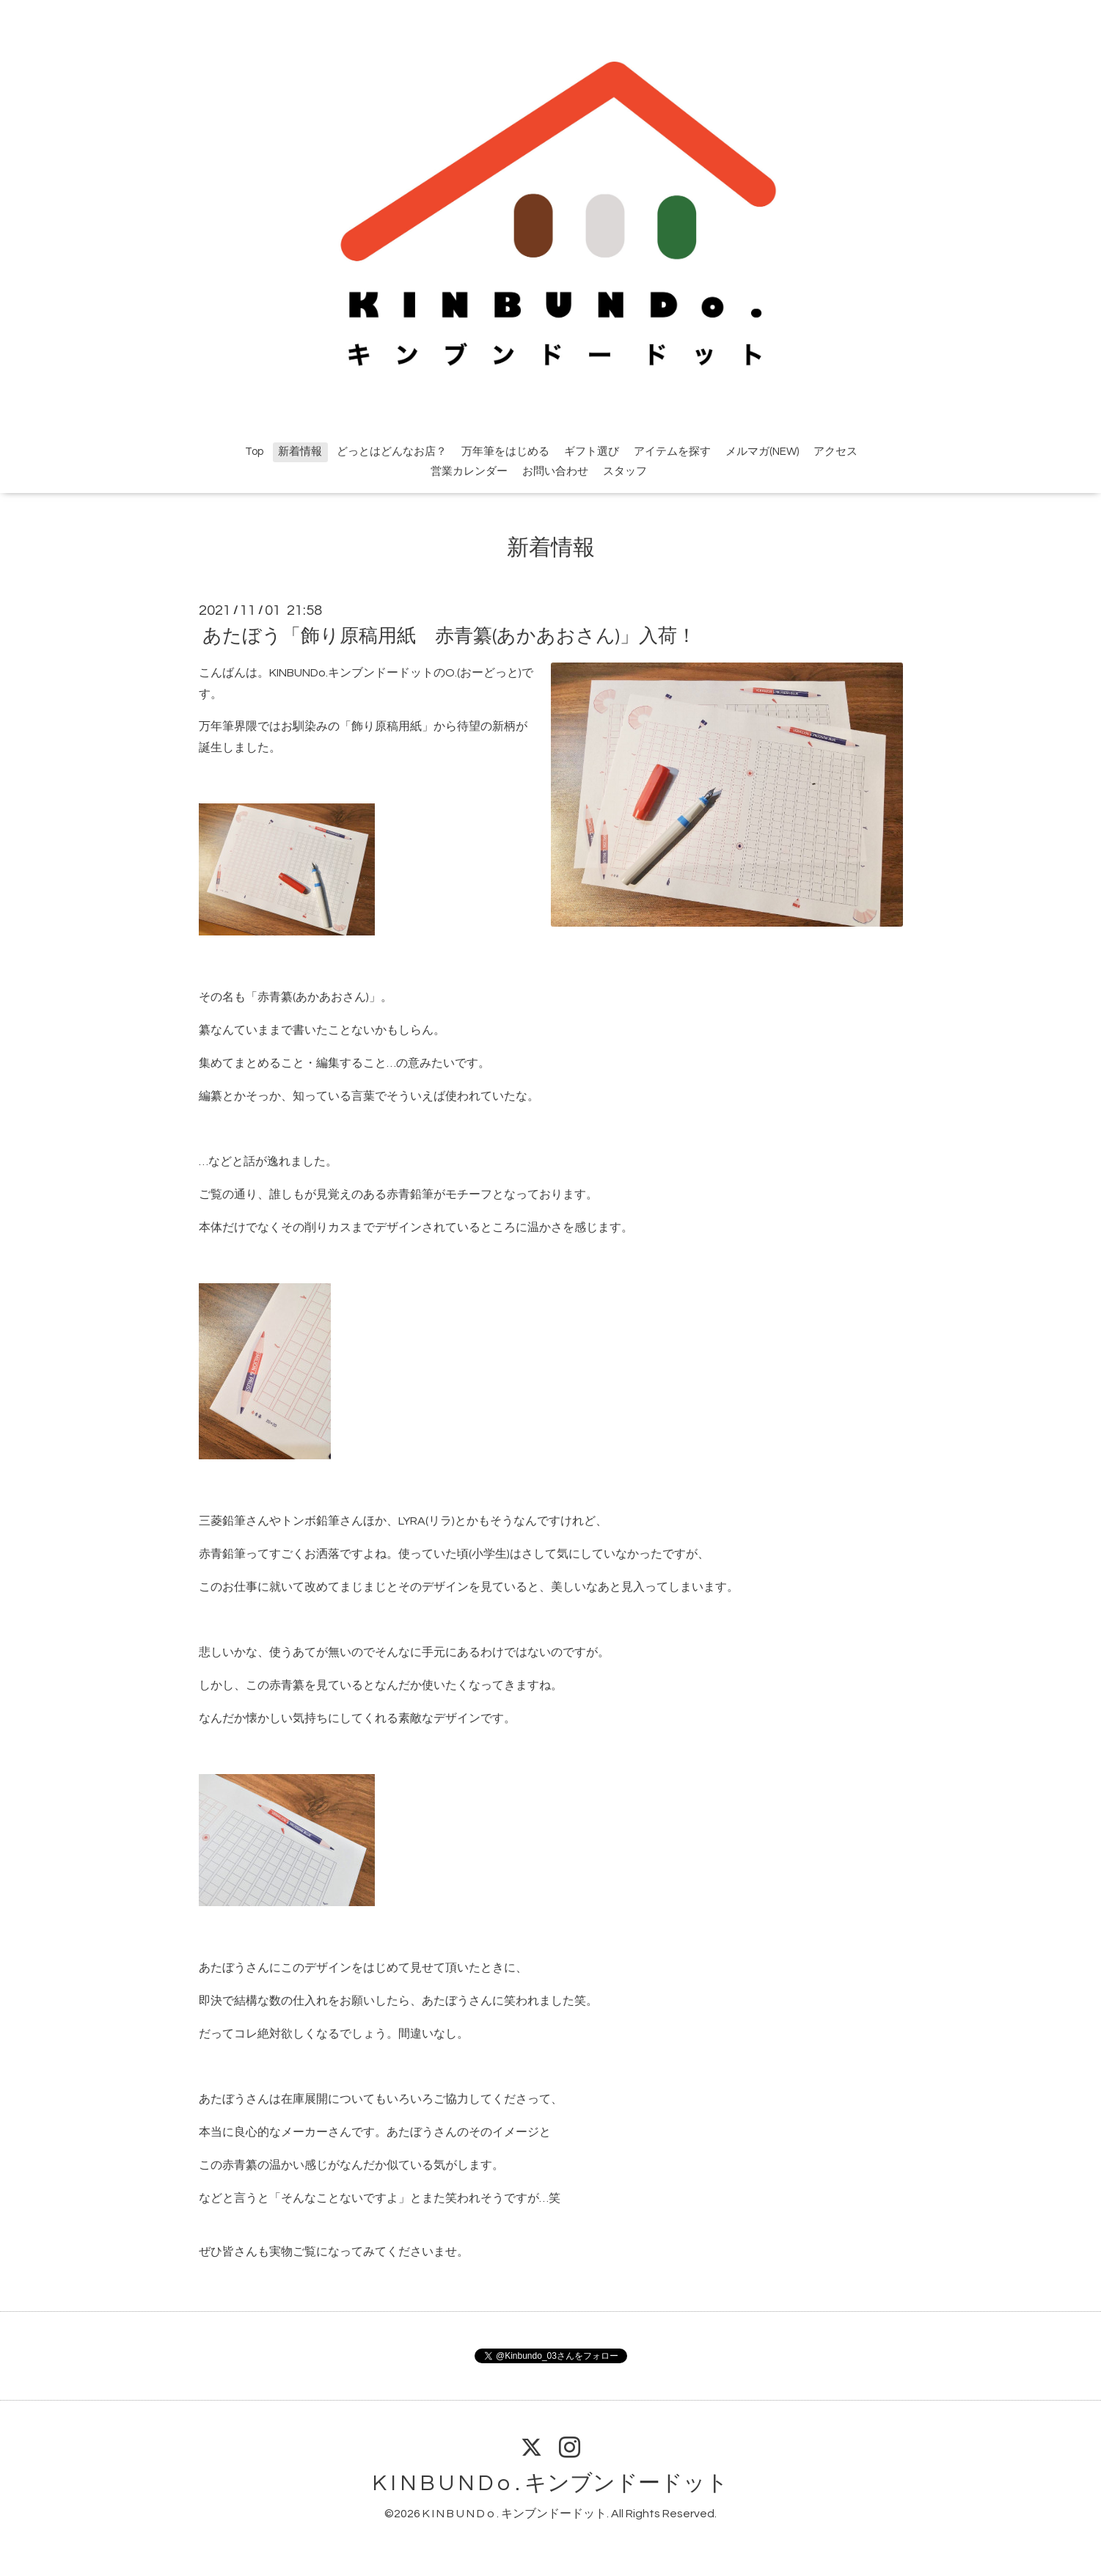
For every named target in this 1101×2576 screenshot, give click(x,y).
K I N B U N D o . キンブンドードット (550, 2483)
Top (254, 451)
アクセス (835, 451)
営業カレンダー (469, 471)
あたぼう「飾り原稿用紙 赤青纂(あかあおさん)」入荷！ (449, 636)
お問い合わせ (555, 471)
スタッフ (625, 471)
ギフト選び (591, 451)
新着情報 (300, 451)
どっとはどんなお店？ (392, 451)
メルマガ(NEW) (762, 451)
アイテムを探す (672, 451)
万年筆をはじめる (505, 451)
